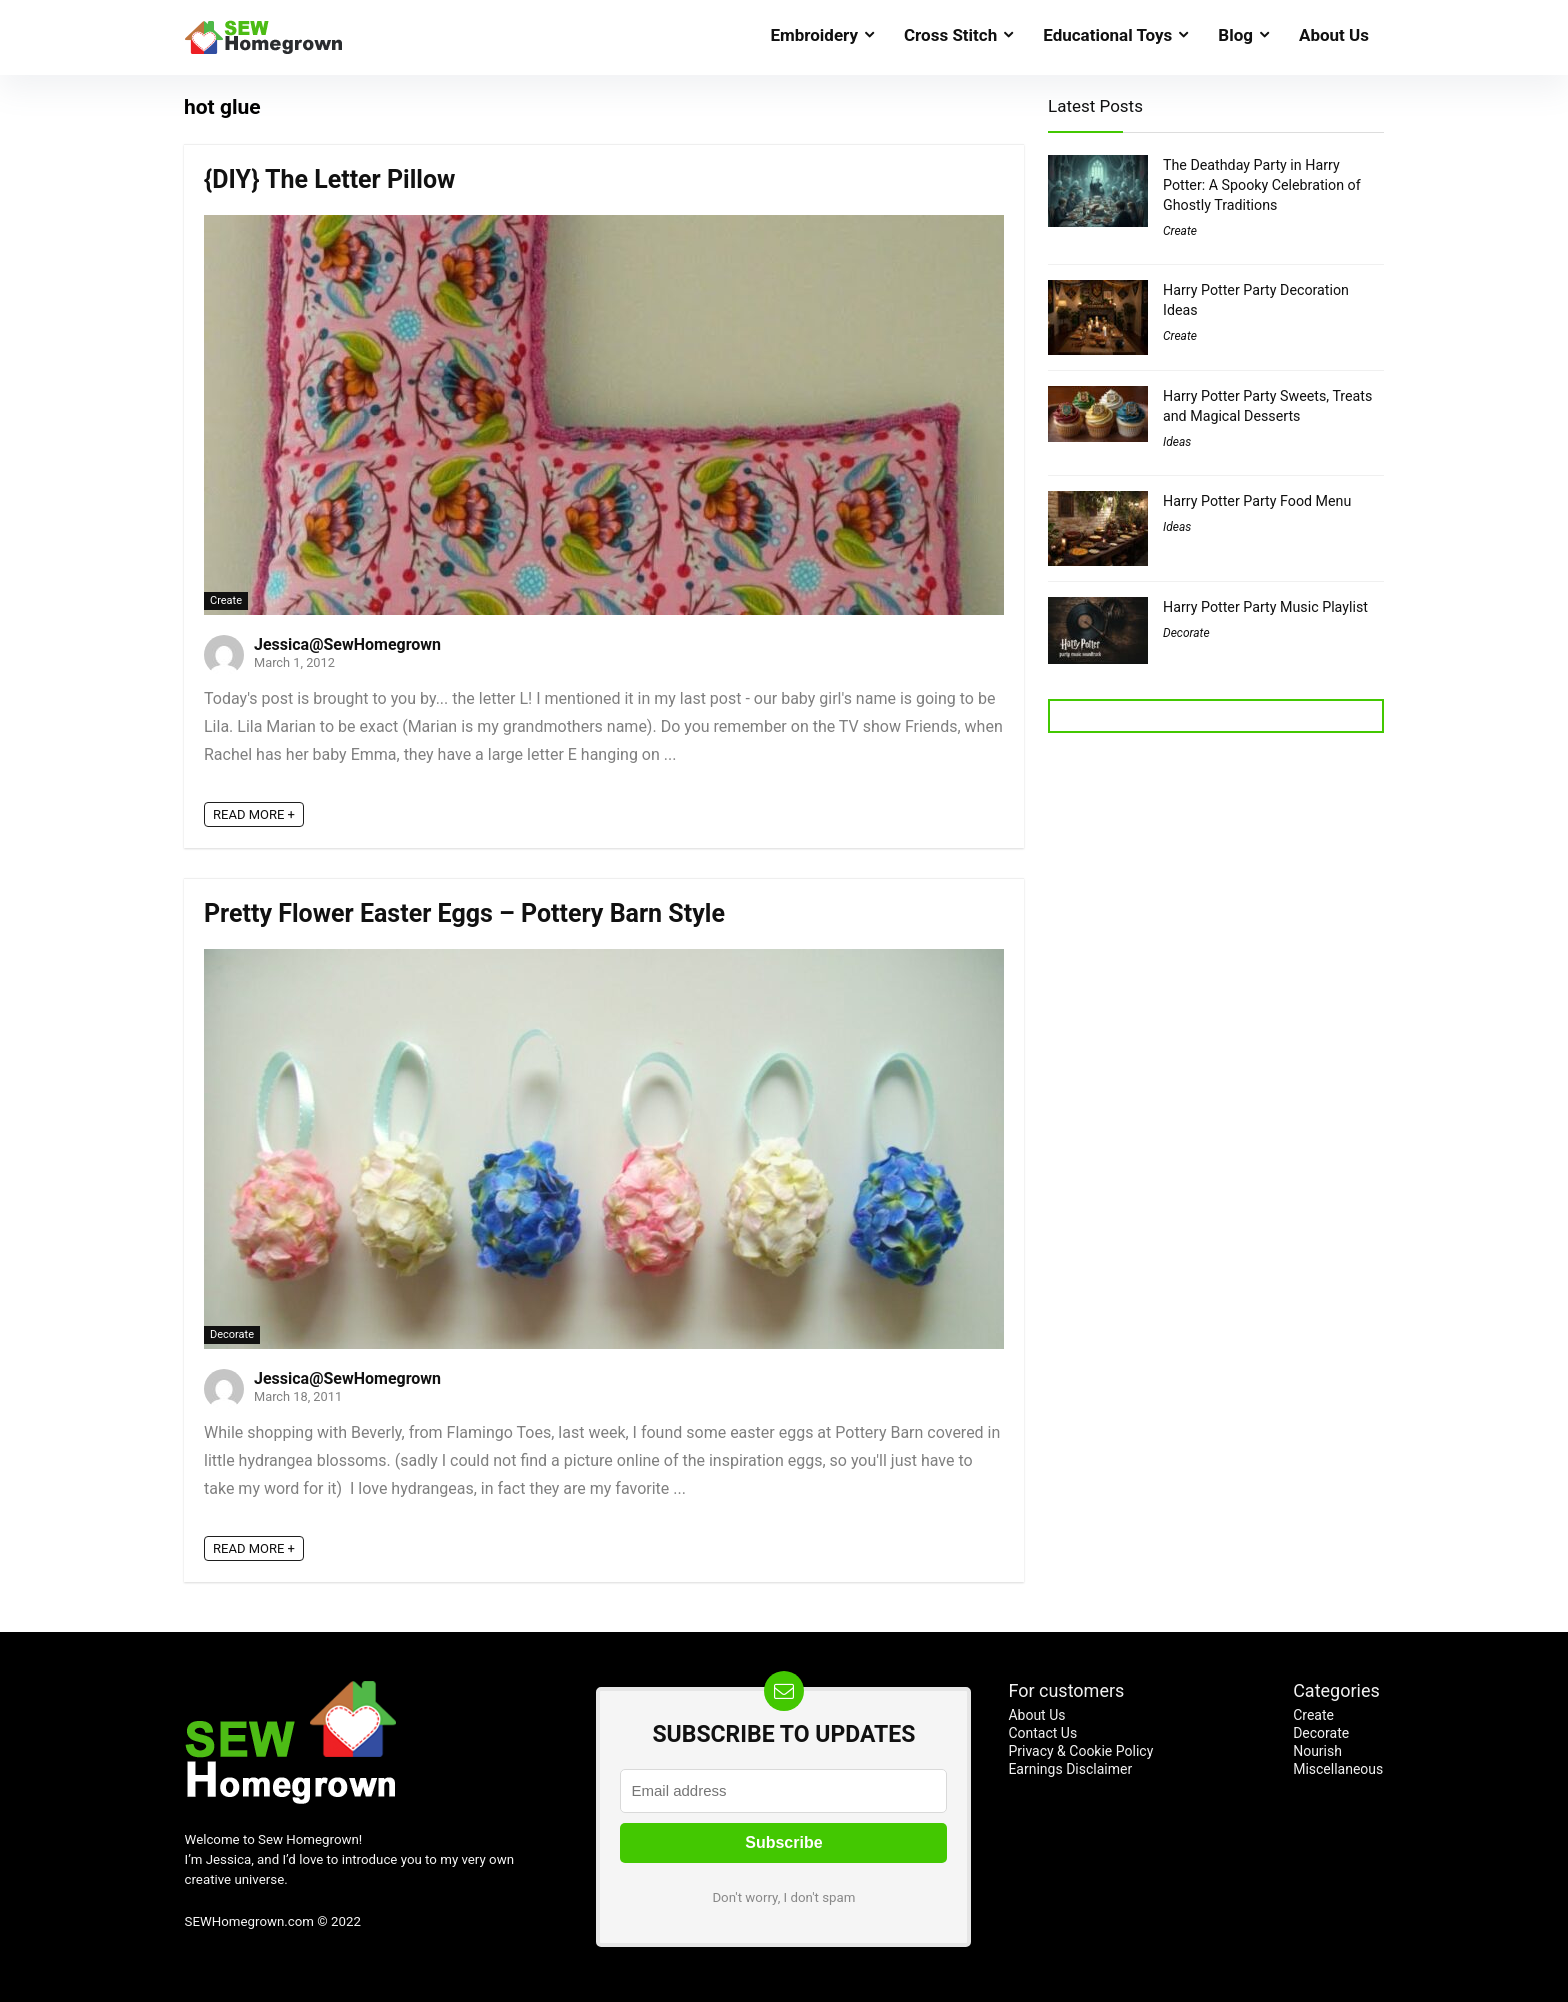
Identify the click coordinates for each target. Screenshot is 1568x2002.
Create (226, 600)
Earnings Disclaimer (1070, 1769)
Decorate (232, 1334)
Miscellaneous (1338, 1769)
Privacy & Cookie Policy (1080, 1751)
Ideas (1177, 442)
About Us (1334, 35)
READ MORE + (254, 814)
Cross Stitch (950, 35)
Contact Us (1042, 1733)
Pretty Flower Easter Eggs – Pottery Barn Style (464, 913)
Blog (1235, 35)
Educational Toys (1107, 35)
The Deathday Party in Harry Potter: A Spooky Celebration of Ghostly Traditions (1262, 185)
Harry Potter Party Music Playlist (1265, 607)
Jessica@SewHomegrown (347, 644)
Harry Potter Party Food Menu (1257, 501)
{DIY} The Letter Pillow (329, 179)
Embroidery (814, 35)
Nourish (1317, 1751)
